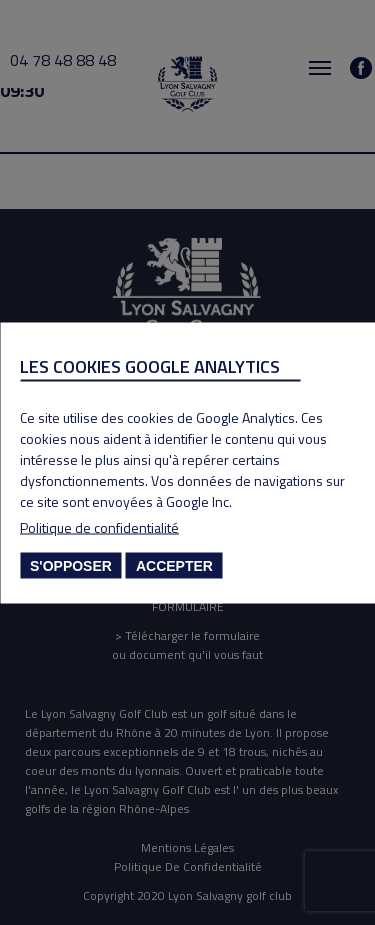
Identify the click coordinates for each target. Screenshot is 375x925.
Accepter (174, 565)
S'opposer (71, 565)
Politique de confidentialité (99, 526)
